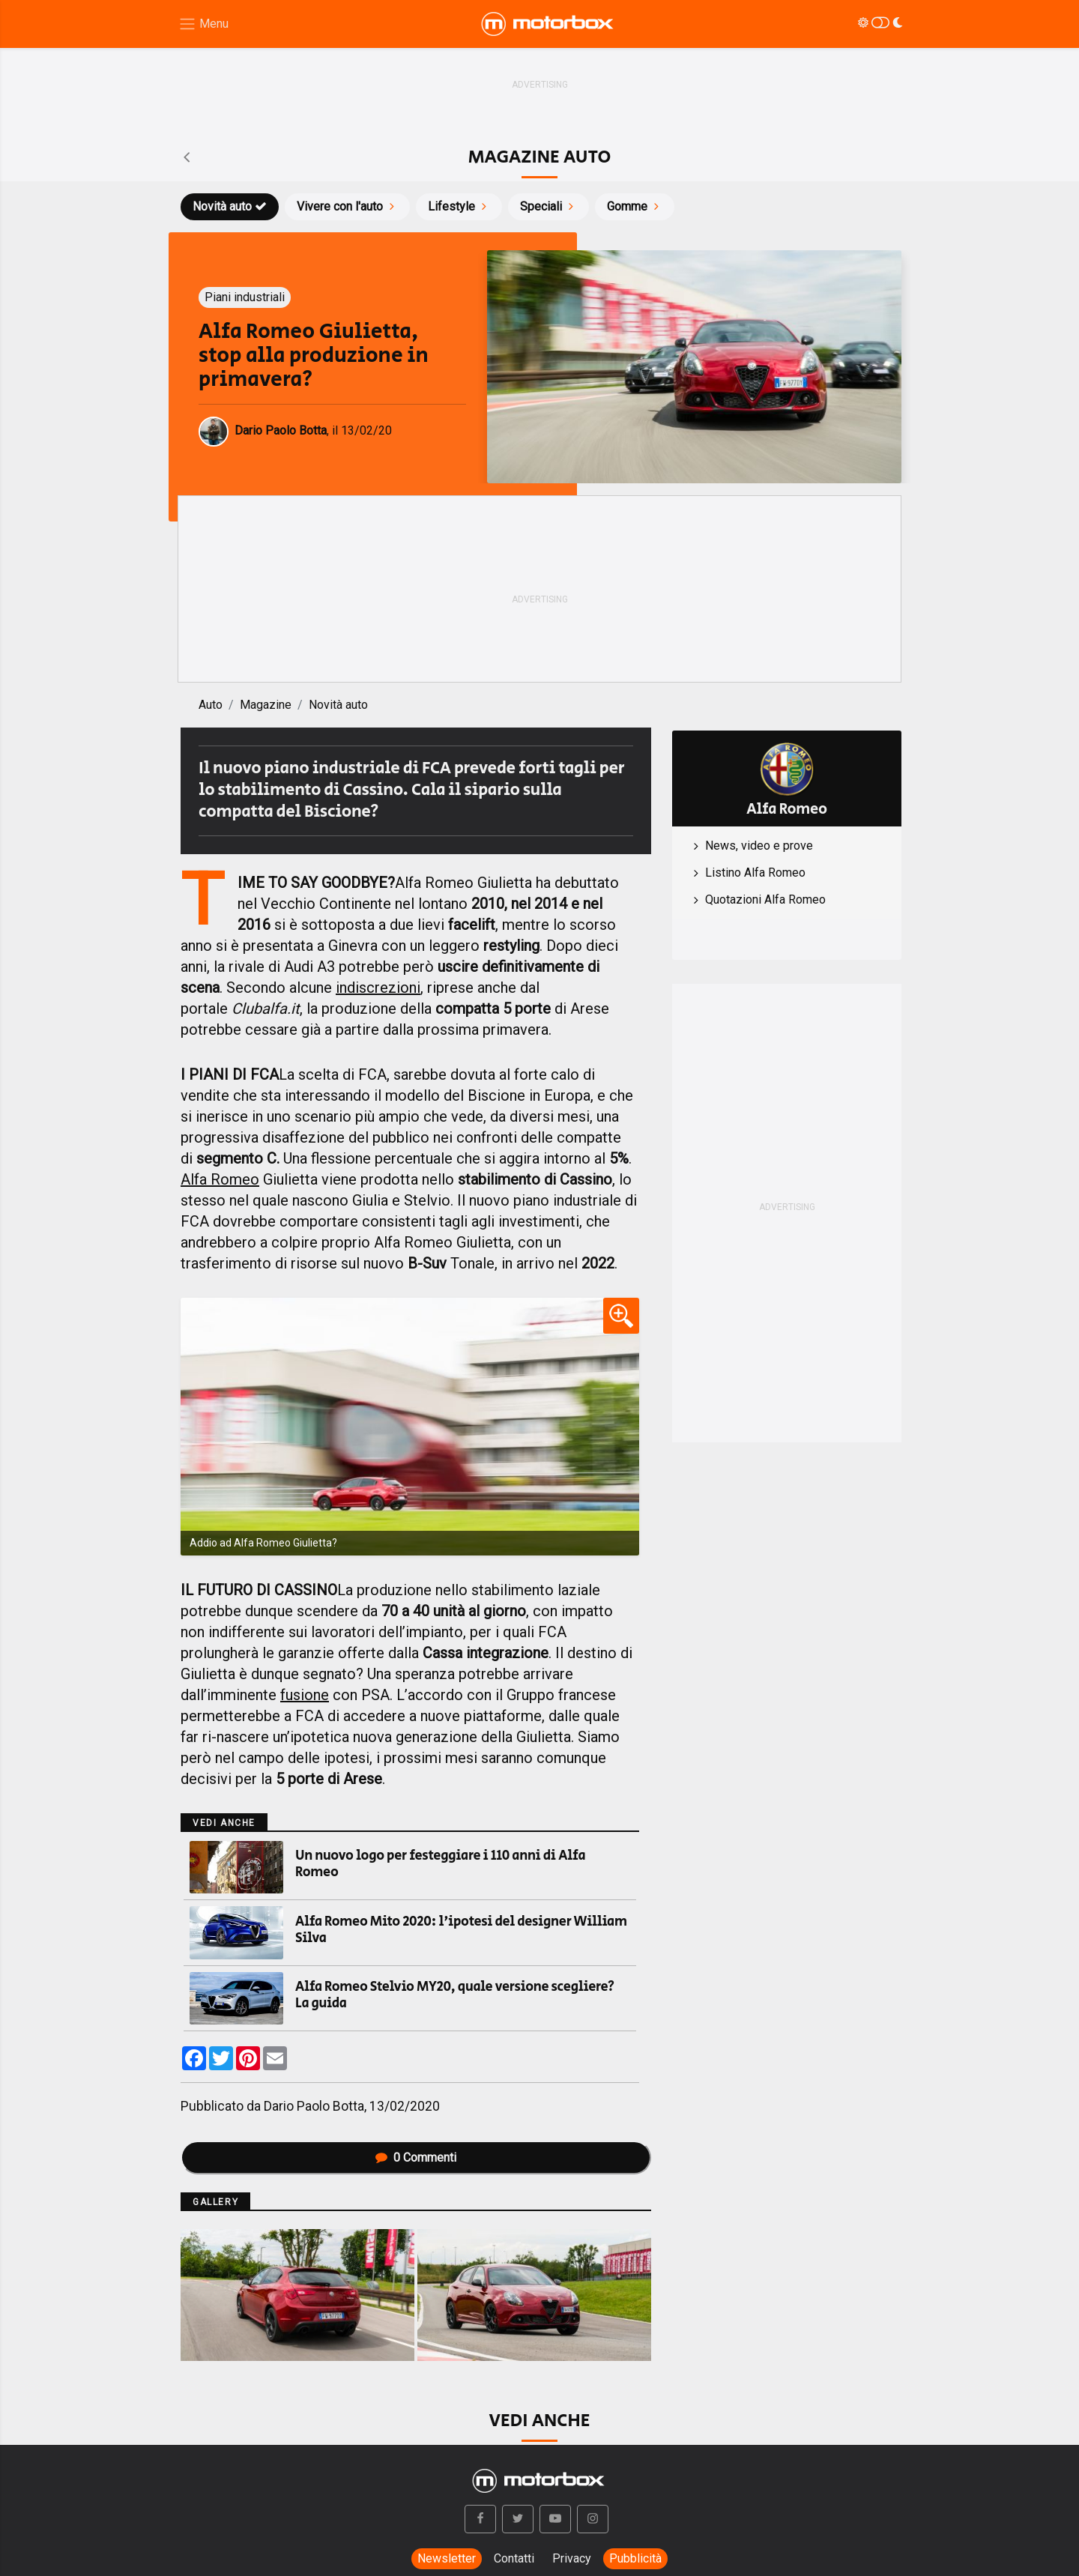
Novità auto (230, 206)
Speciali (548, 206)
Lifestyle (459, 206)
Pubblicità (635, 2558)
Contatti (514, 2558)
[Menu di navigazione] (203, 24)
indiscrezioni (378, 988)
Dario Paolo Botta (314, 2106)
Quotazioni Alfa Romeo (765, 899)
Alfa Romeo (220, 1179)
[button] (480, 2519)
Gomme (634, 206)
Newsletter (446, 2558)
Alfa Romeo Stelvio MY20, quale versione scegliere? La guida (454, 1995)
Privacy (571, 2558)
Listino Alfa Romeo (755, 872)
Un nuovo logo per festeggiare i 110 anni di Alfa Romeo (440, 1864)
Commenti (415, 2157)
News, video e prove (759, 845)
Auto (211, 705)
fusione (304, 1695)
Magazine (265, 705)
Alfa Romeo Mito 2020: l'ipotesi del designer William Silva (461, 1930)
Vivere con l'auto (347, 206)
